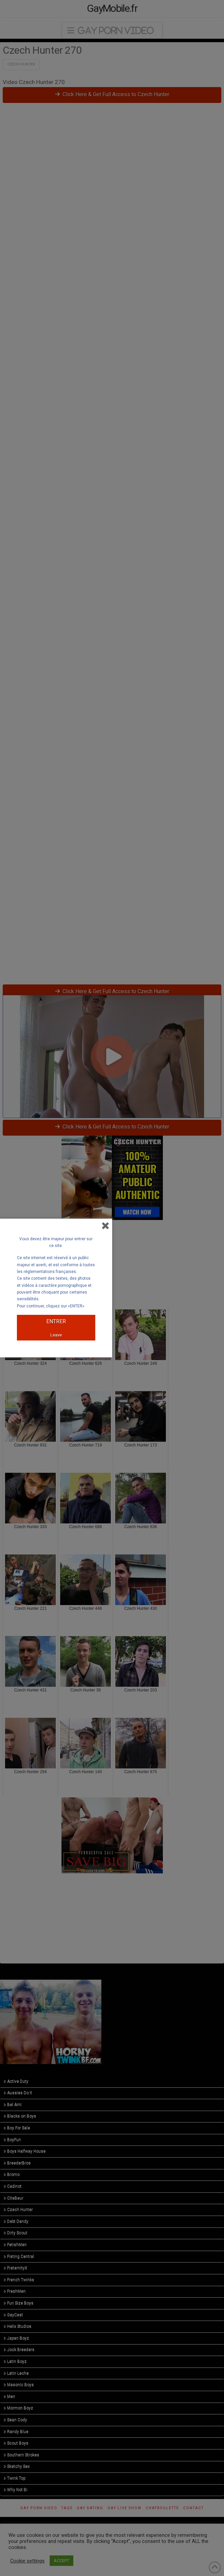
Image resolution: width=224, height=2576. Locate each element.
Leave (56, 1334)
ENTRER (56, 1321)
